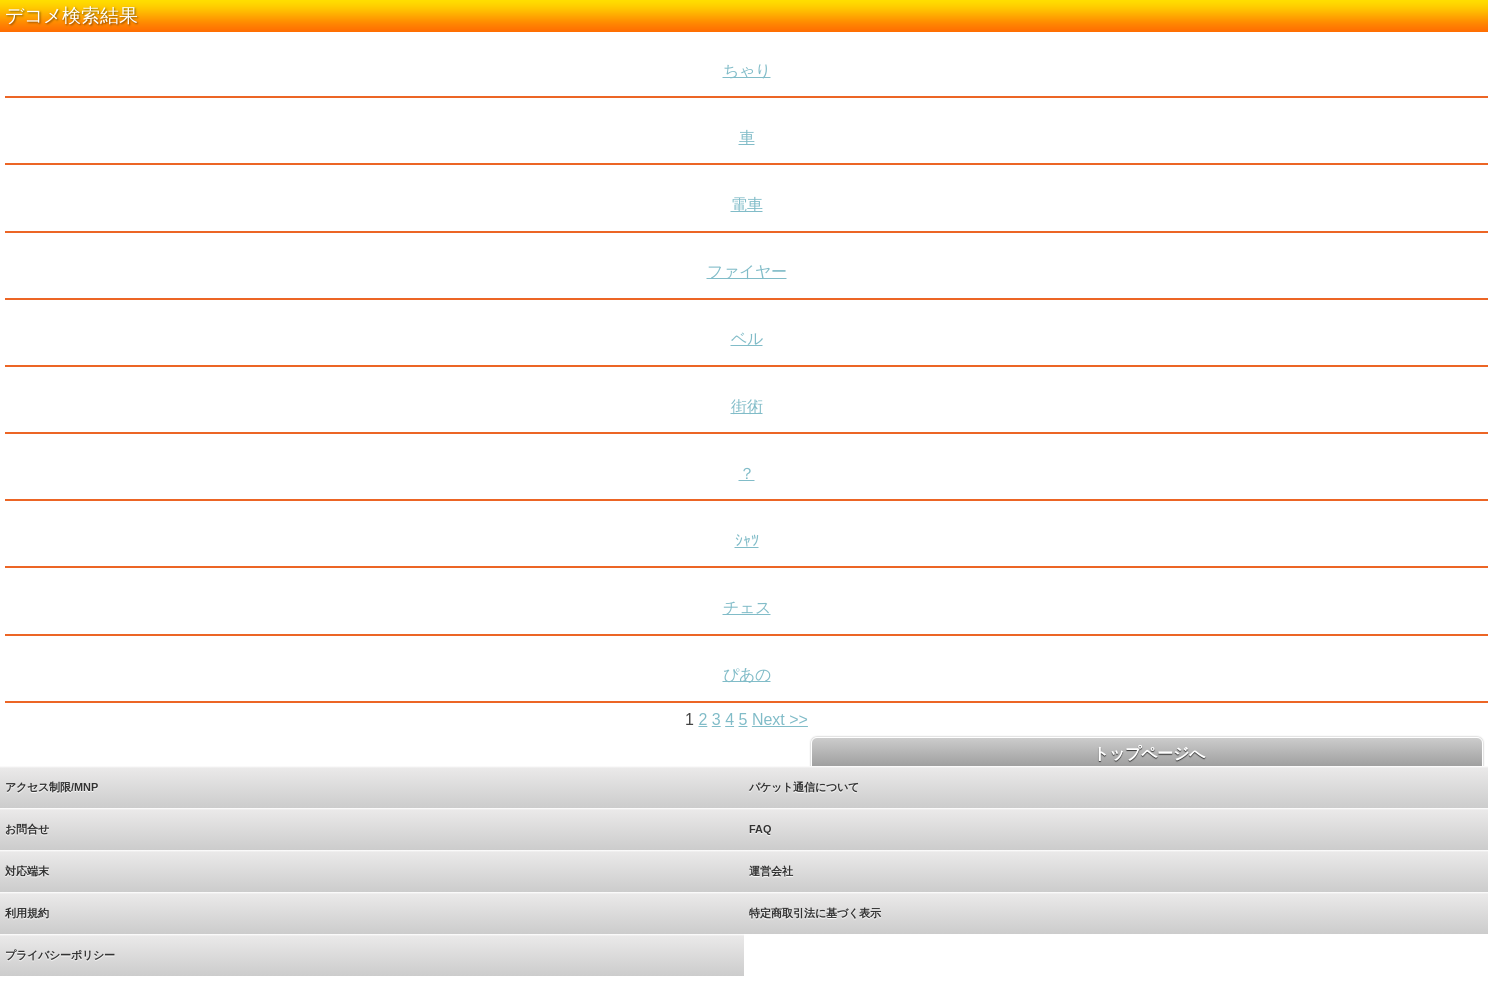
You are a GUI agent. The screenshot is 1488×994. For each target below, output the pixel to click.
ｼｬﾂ (747, 540)
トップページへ (1147, 753)
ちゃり (747, 70)
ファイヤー (747, 271)
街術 (747, 406)
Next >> (780, 719)
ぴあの (747, 674)
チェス (747, 607)
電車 (747, 204)
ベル (747, 338)
